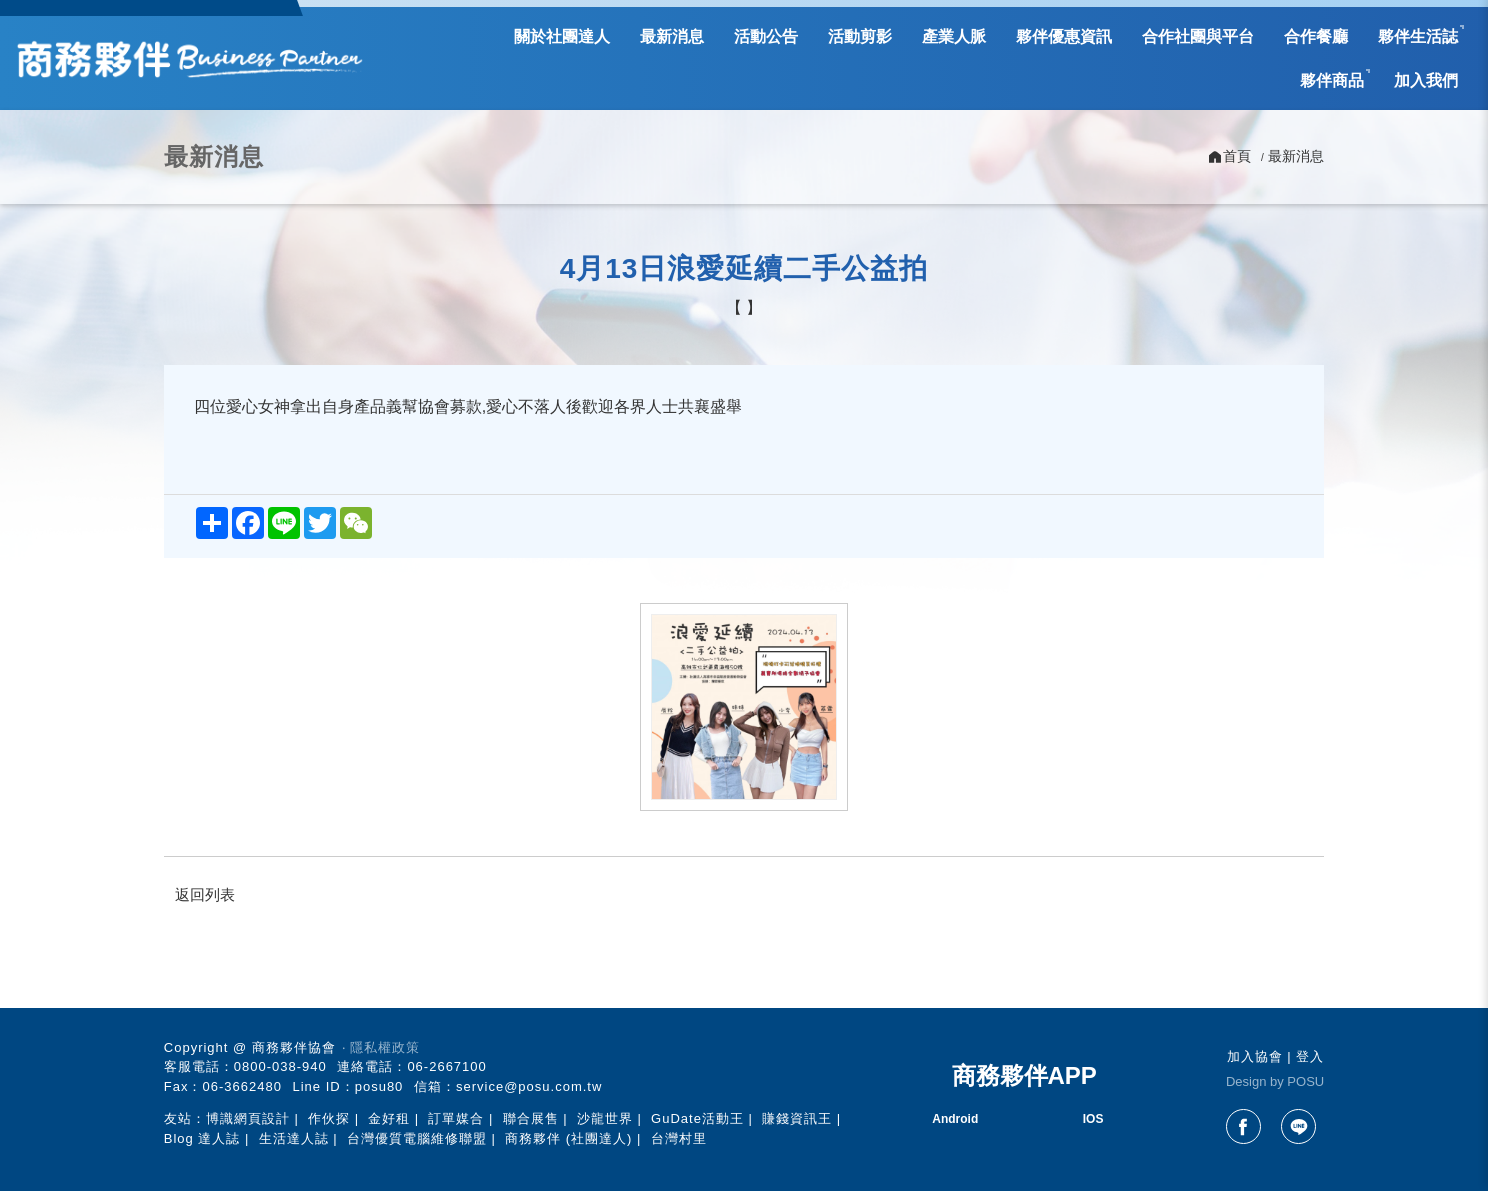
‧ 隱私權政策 (381, 1047)
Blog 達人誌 (202, 1138)
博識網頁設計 (248, 1118)
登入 (1310, 1056)
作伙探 (329, 1118)
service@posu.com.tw (529, 1086)
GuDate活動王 (697, 1118)
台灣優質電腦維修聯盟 (417, 1138)
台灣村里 (679, 1138)
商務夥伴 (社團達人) (568, 1138)
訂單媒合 (456, 1118)
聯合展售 (531, 1118)
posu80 (379, 1086)
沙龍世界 (605, 1118)
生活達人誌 (294, 1138)
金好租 (389, 1118)
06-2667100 (446, 1066)
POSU (1305, 1081)
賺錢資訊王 (797, 1118)
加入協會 (1255, 1056)
